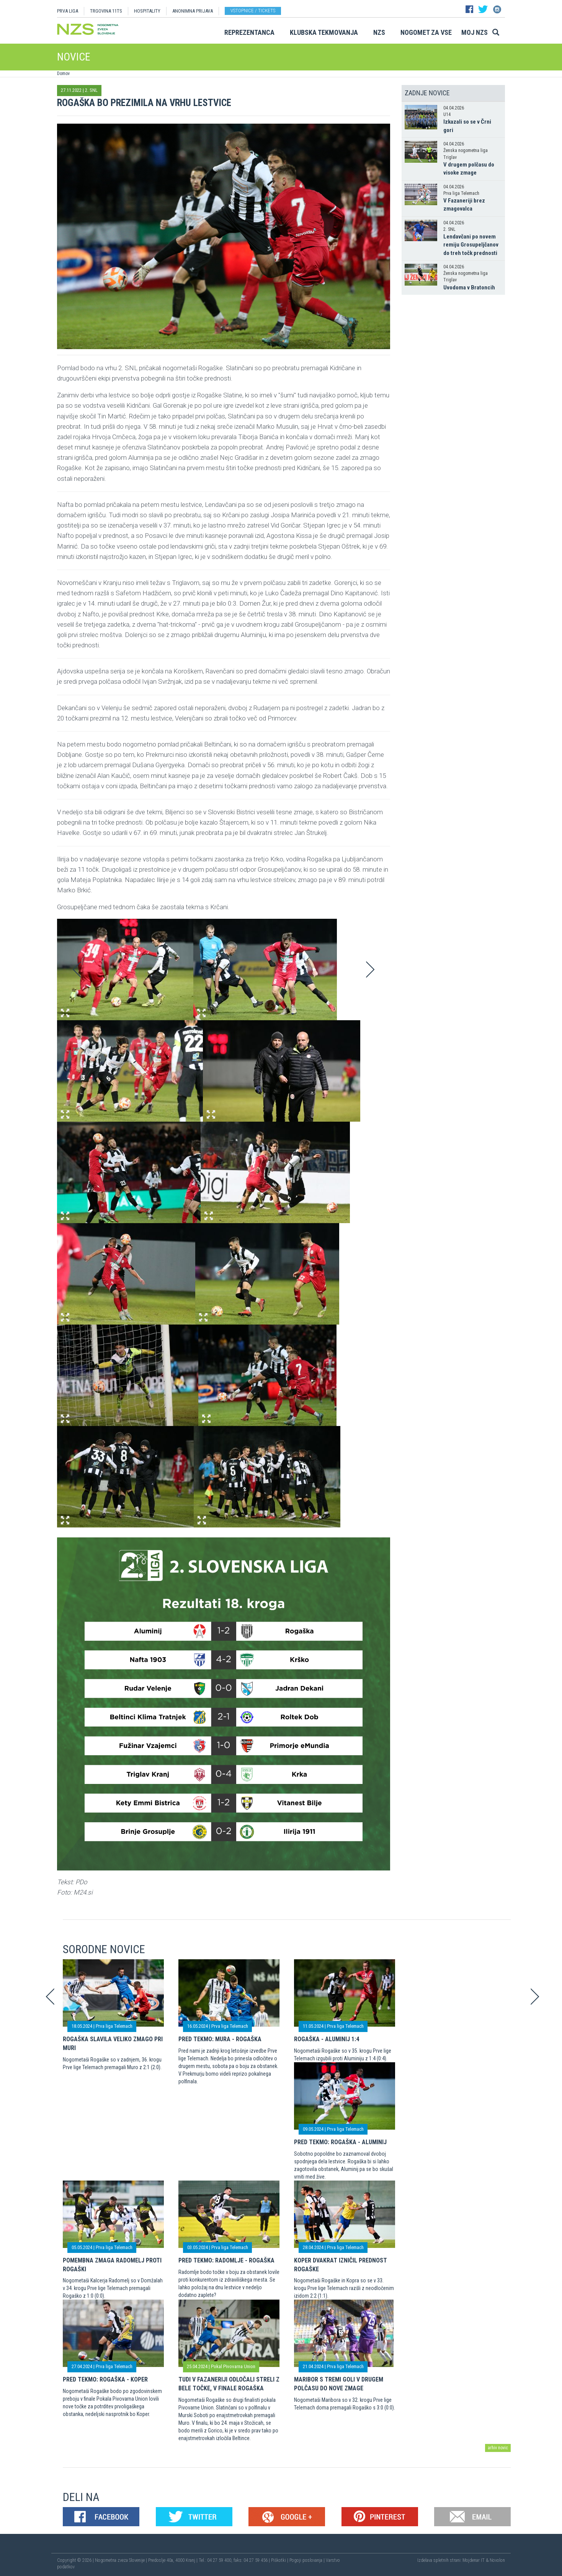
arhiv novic (498, 2447)
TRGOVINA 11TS (106, 11)
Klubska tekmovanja (324, 32)
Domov (63, 73)
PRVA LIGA (67, 11)
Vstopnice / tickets (252, 10)
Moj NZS (474, 32)
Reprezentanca (249, 32)
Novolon (497, 2560)
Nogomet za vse (426, 32)
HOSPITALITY (147, 11)
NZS (379, 32)
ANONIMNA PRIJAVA (192, 11)
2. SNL (91, 90)
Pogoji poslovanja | (307, 2560)
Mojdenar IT (473, 2560)
